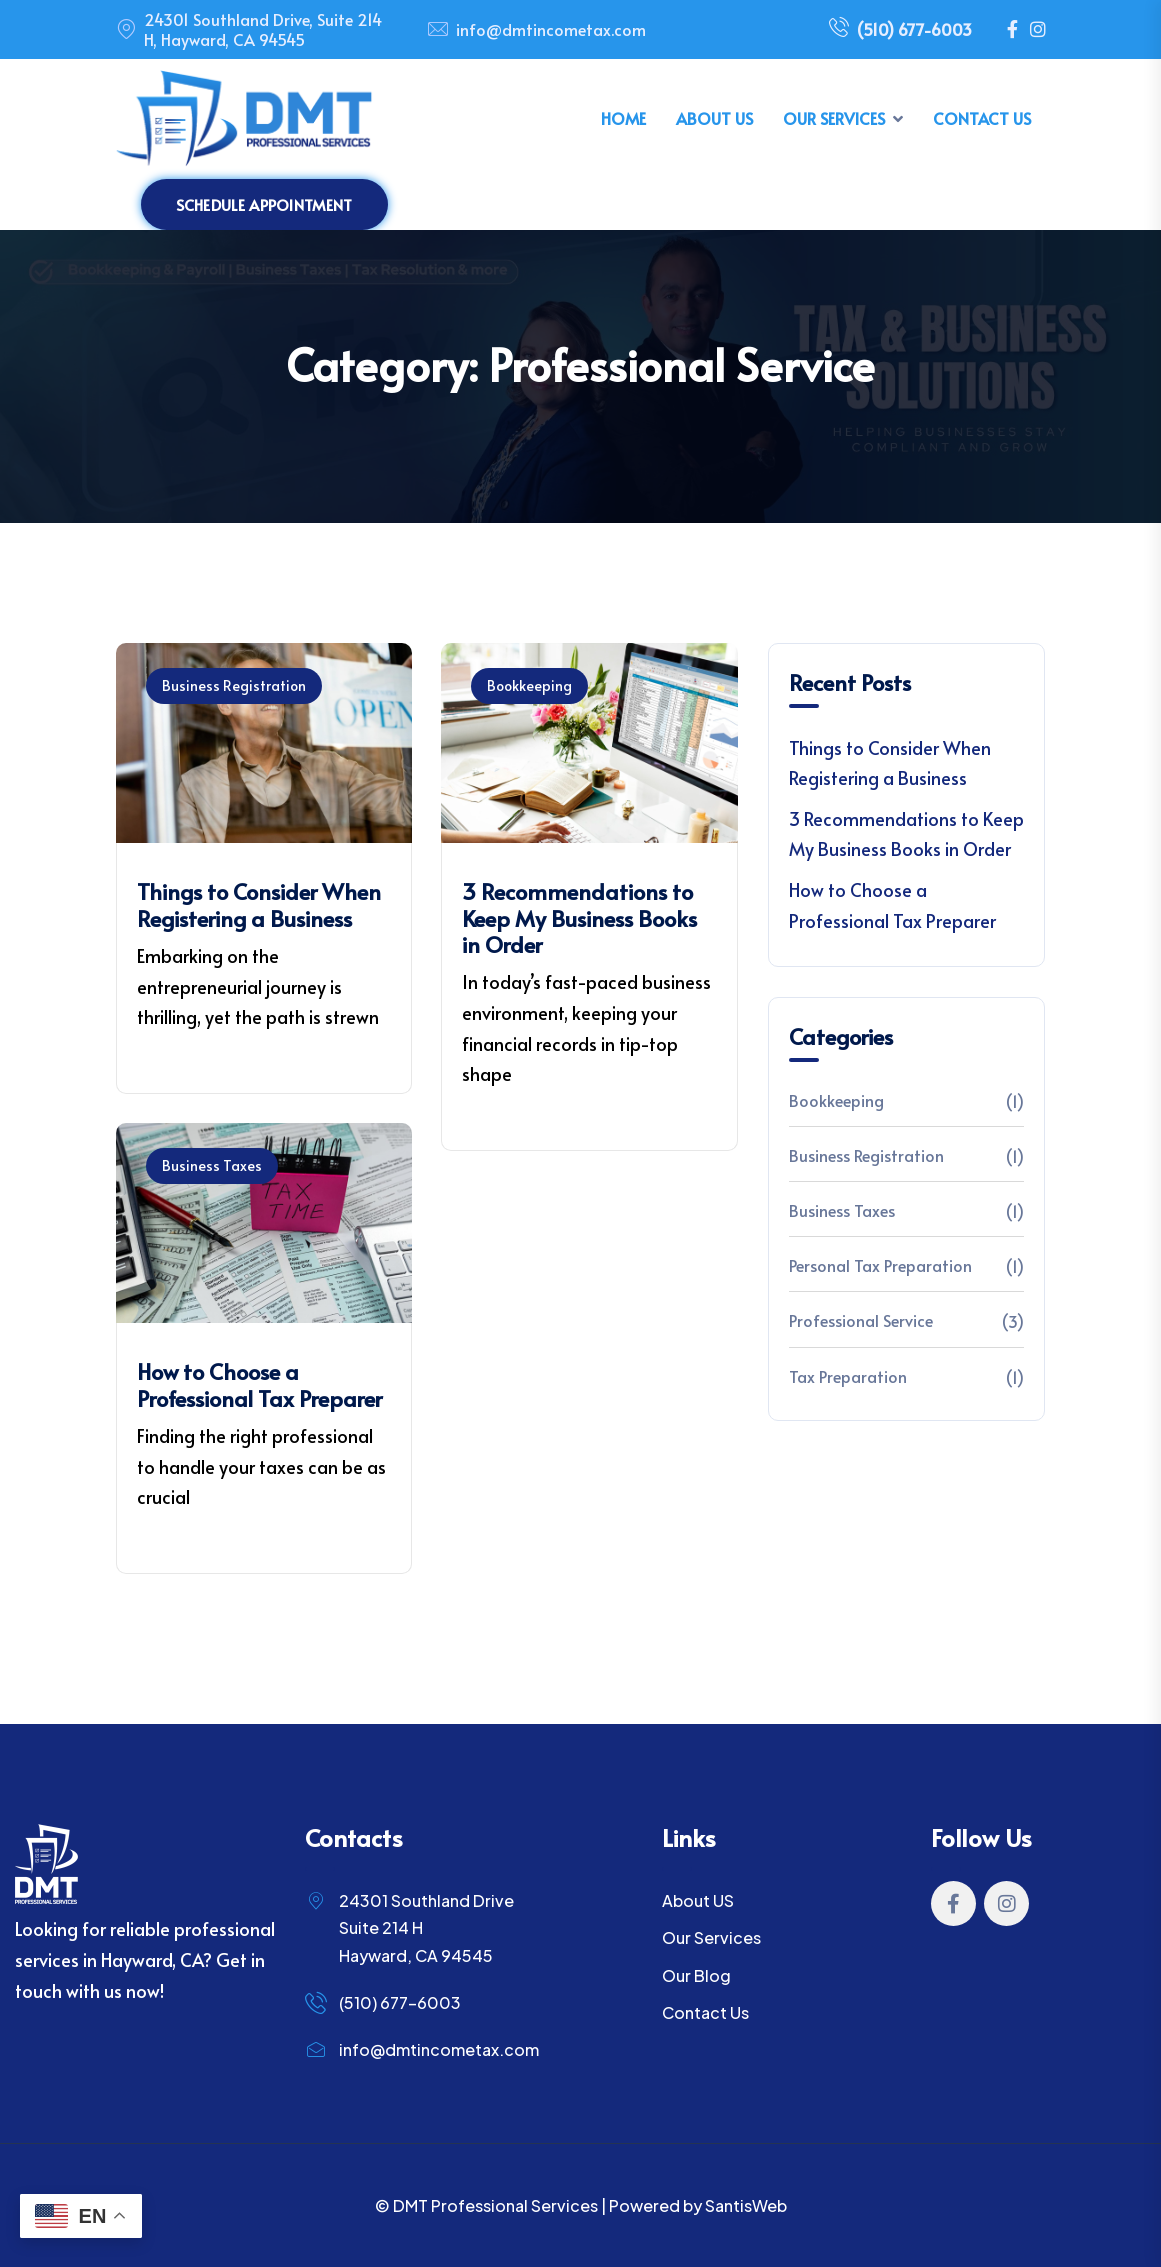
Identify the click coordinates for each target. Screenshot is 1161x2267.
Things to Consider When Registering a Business (259, 904)
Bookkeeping (529, 685)
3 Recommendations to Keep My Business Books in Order (579, 917)
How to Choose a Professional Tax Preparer (259, 1384)
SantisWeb (746, 2205)
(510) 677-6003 (900, 30)
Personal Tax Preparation (880, 1265)
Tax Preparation (848, 1376)
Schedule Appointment (264, 204)
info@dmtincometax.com (551, 29)
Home (623, 118)
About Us (714, 118)
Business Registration (234, 685)
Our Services (834, 118)
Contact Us (982, 118)
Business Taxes (212, 1165)
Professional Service (861, 1320)
